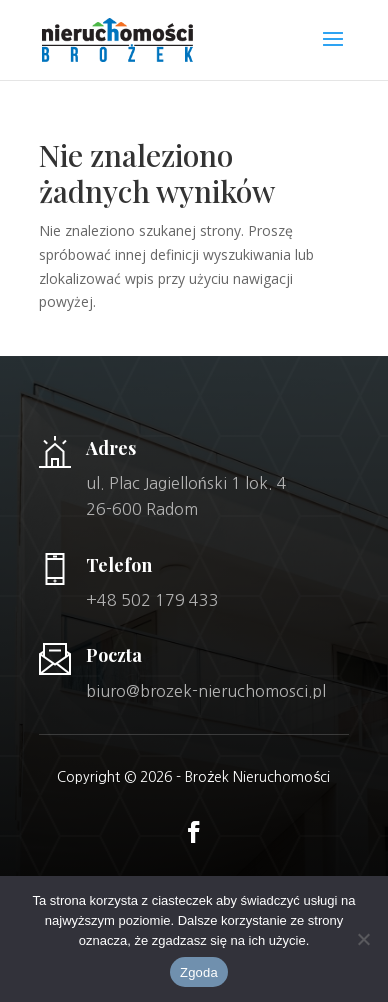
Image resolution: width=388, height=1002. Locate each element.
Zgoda (199, 972)
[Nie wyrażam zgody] (363, 939)
